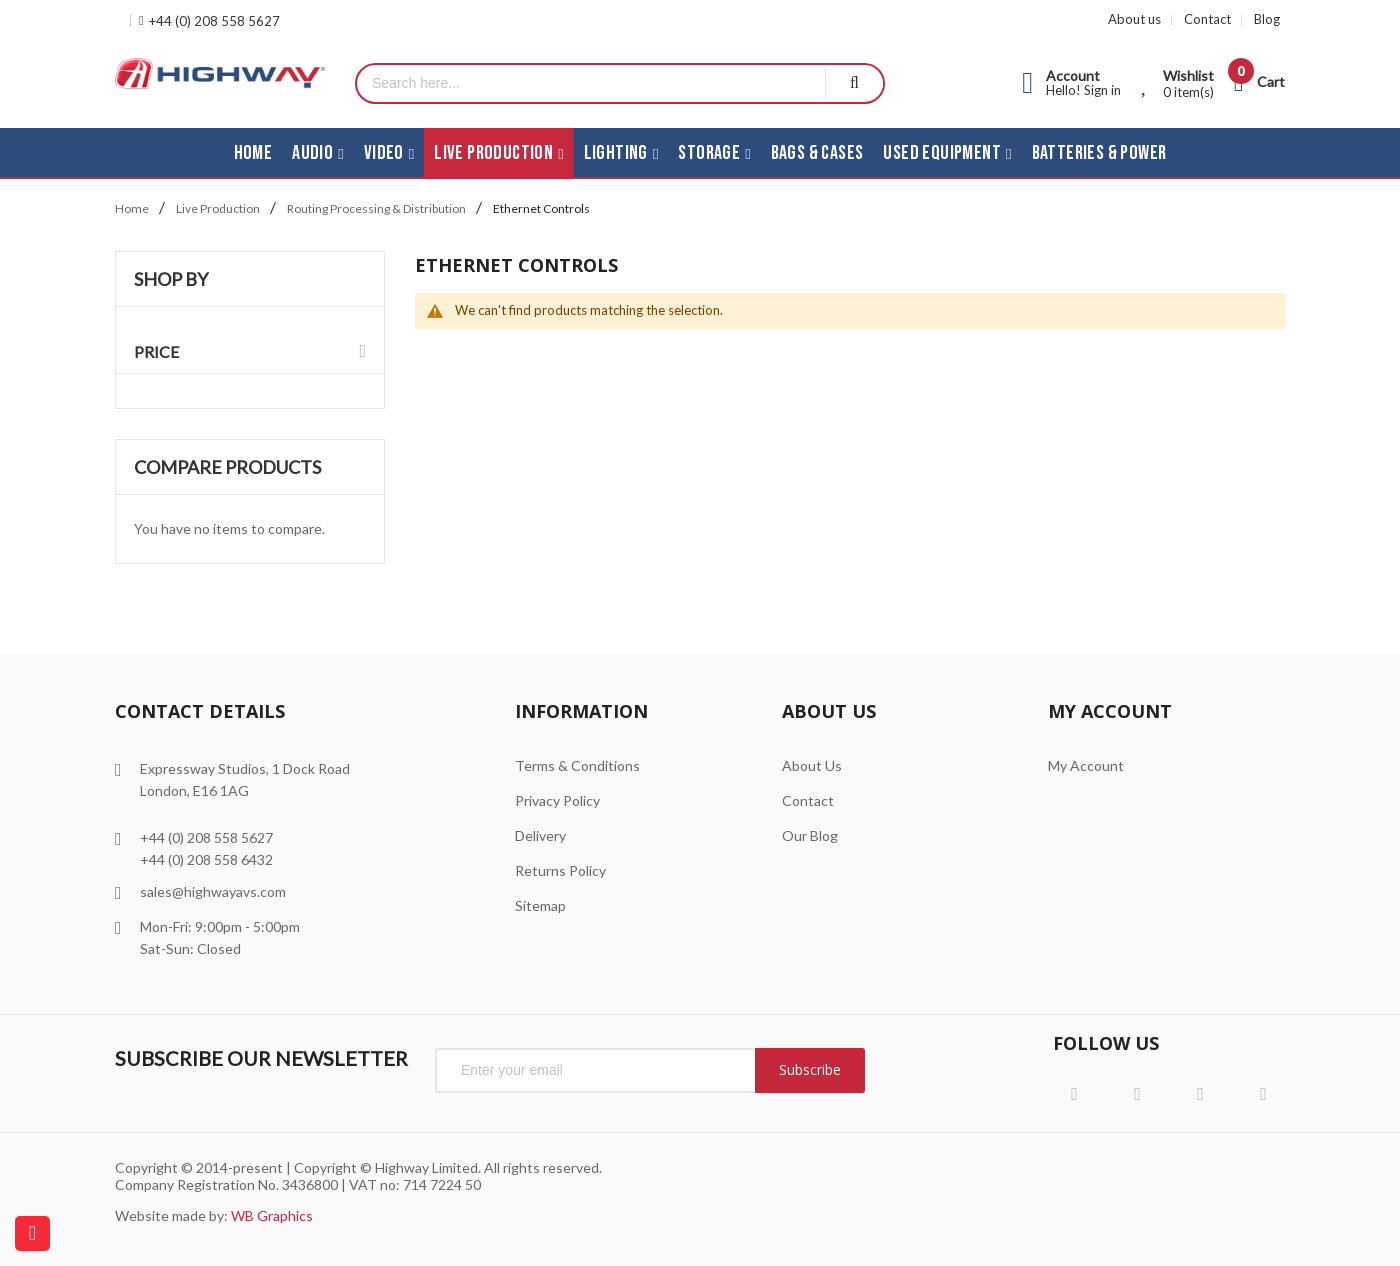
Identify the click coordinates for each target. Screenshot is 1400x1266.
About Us (812, 765)
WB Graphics (272, 1215)
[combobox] (591, 83)
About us (1134, 19)
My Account (1086, 765)
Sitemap (540, 905)
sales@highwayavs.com (213, 891)
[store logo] (220, 73)
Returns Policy (560, 870)
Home (132, 208)
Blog (1267, 19)
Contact (1207, 19)
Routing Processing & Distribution (376, 208)
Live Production (218, 208)
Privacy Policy (557, 800)
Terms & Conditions (577, 765)
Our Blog (810, 835)
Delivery (540, 835)
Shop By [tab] (171, 279)
